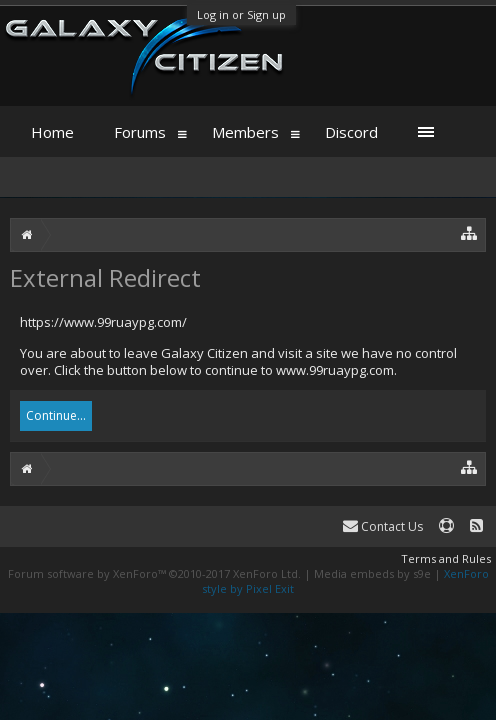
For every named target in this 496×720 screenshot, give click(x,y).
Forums (140, 132)
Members (245, 132)
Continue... (56, 415)
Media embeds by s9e (372, 573)
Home (52, 132)
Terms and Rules (446, 558)
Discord (351, 132)
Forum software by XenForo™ (154, 573)
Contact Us (383, 526)
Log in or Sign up (241, 14)
